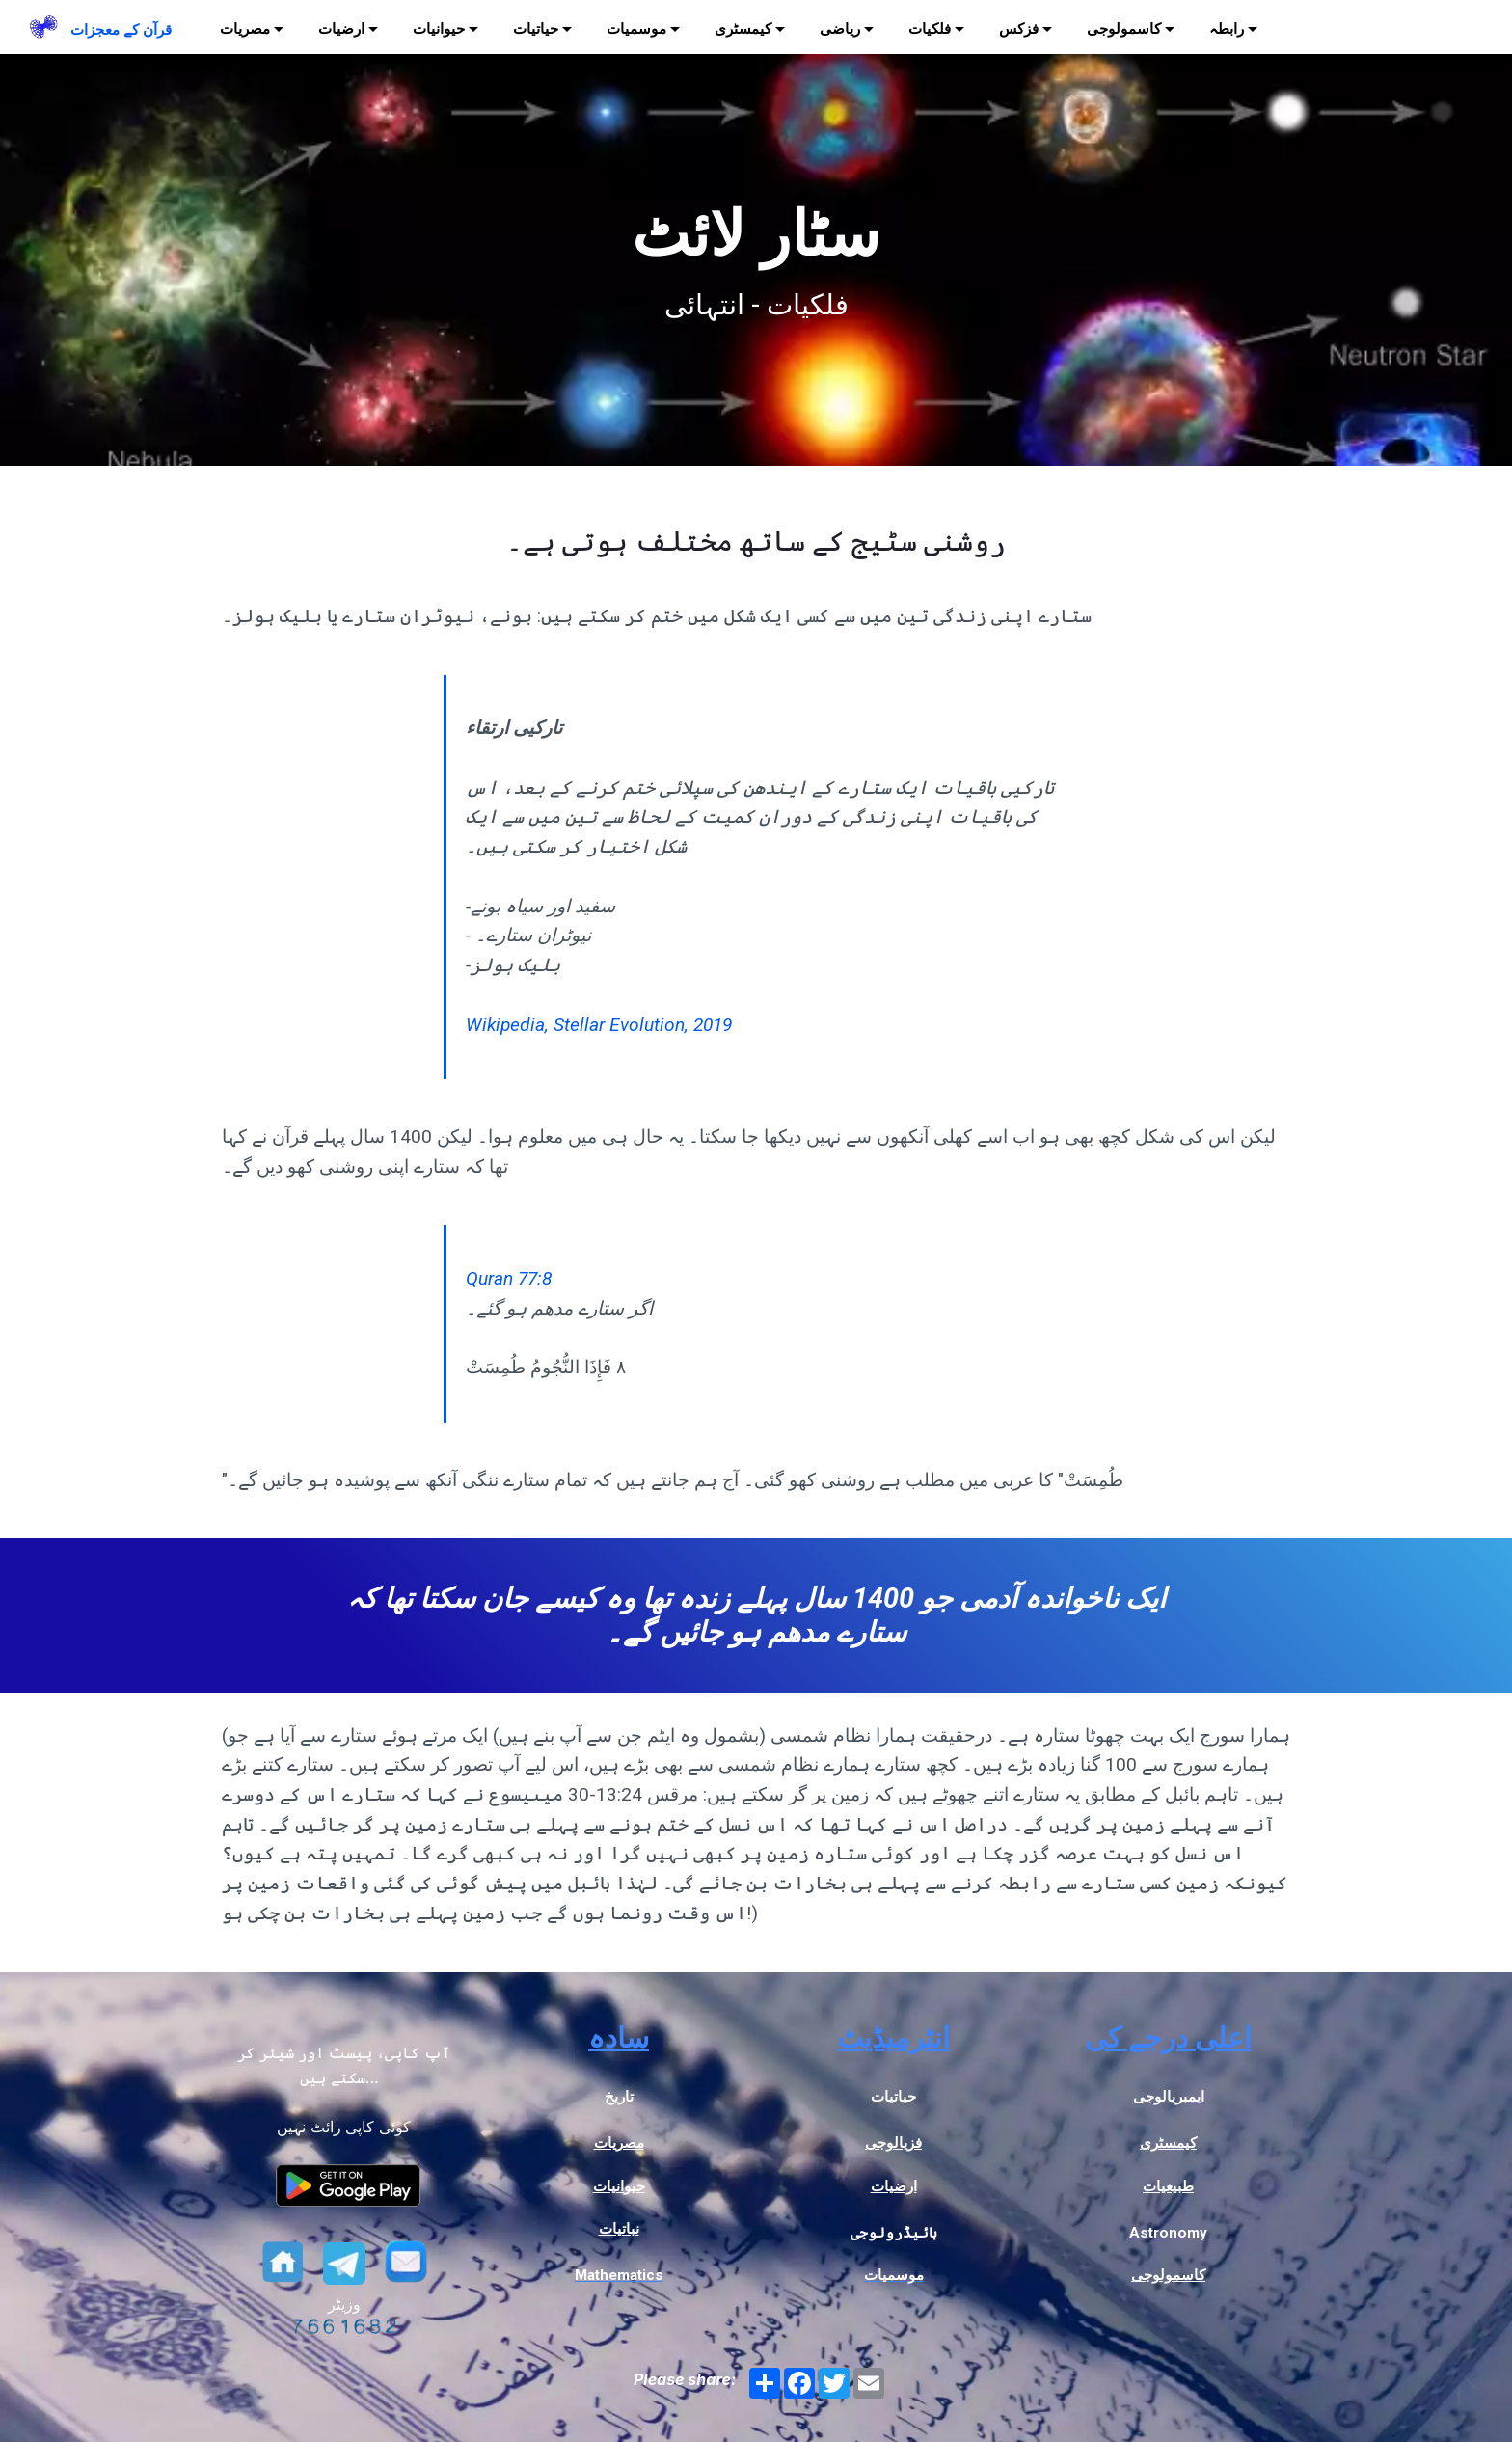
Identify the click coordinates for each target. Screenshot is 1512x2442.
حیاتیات (535, 29)
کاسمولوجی (1124, 29)
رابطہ (1226, 29)
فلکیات (929, 29)
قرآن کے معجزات (121, 30)
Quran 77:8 (509, 1278)
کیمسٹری (743, 29)
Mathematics (619, 2275)
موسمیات (636, 29)
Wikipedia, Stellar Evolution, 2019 (599, 1025)
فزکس (1019, 29)
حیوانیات (439, 29)
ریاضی (840, 29)
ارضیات (341, 29)
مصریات (245, 29)
